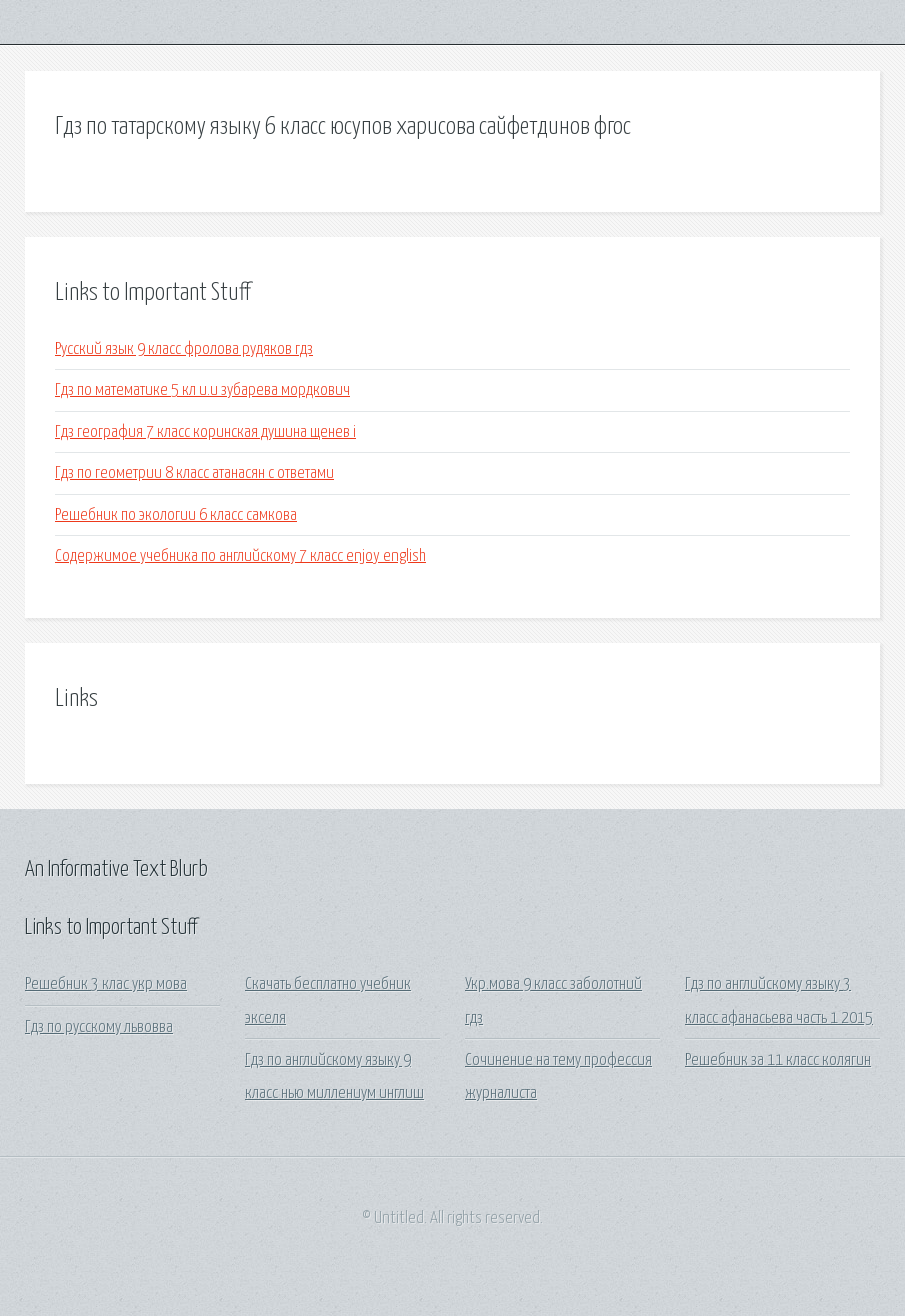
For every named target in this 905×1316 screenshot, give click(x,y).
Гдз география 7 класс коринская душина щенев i (205, 432)
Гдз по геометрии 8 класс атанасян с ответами (194, 473)
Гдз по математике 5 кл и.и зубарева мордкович (202, 390)
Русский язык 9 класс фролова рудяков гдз (184, 349)
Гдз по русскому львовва (99, 1027)
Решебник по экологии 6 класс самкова (176, 515)
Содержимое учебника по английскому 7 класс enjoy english (240, 556)
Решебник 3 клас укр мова (106, 984)
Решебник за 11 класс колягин (778, 1060)
